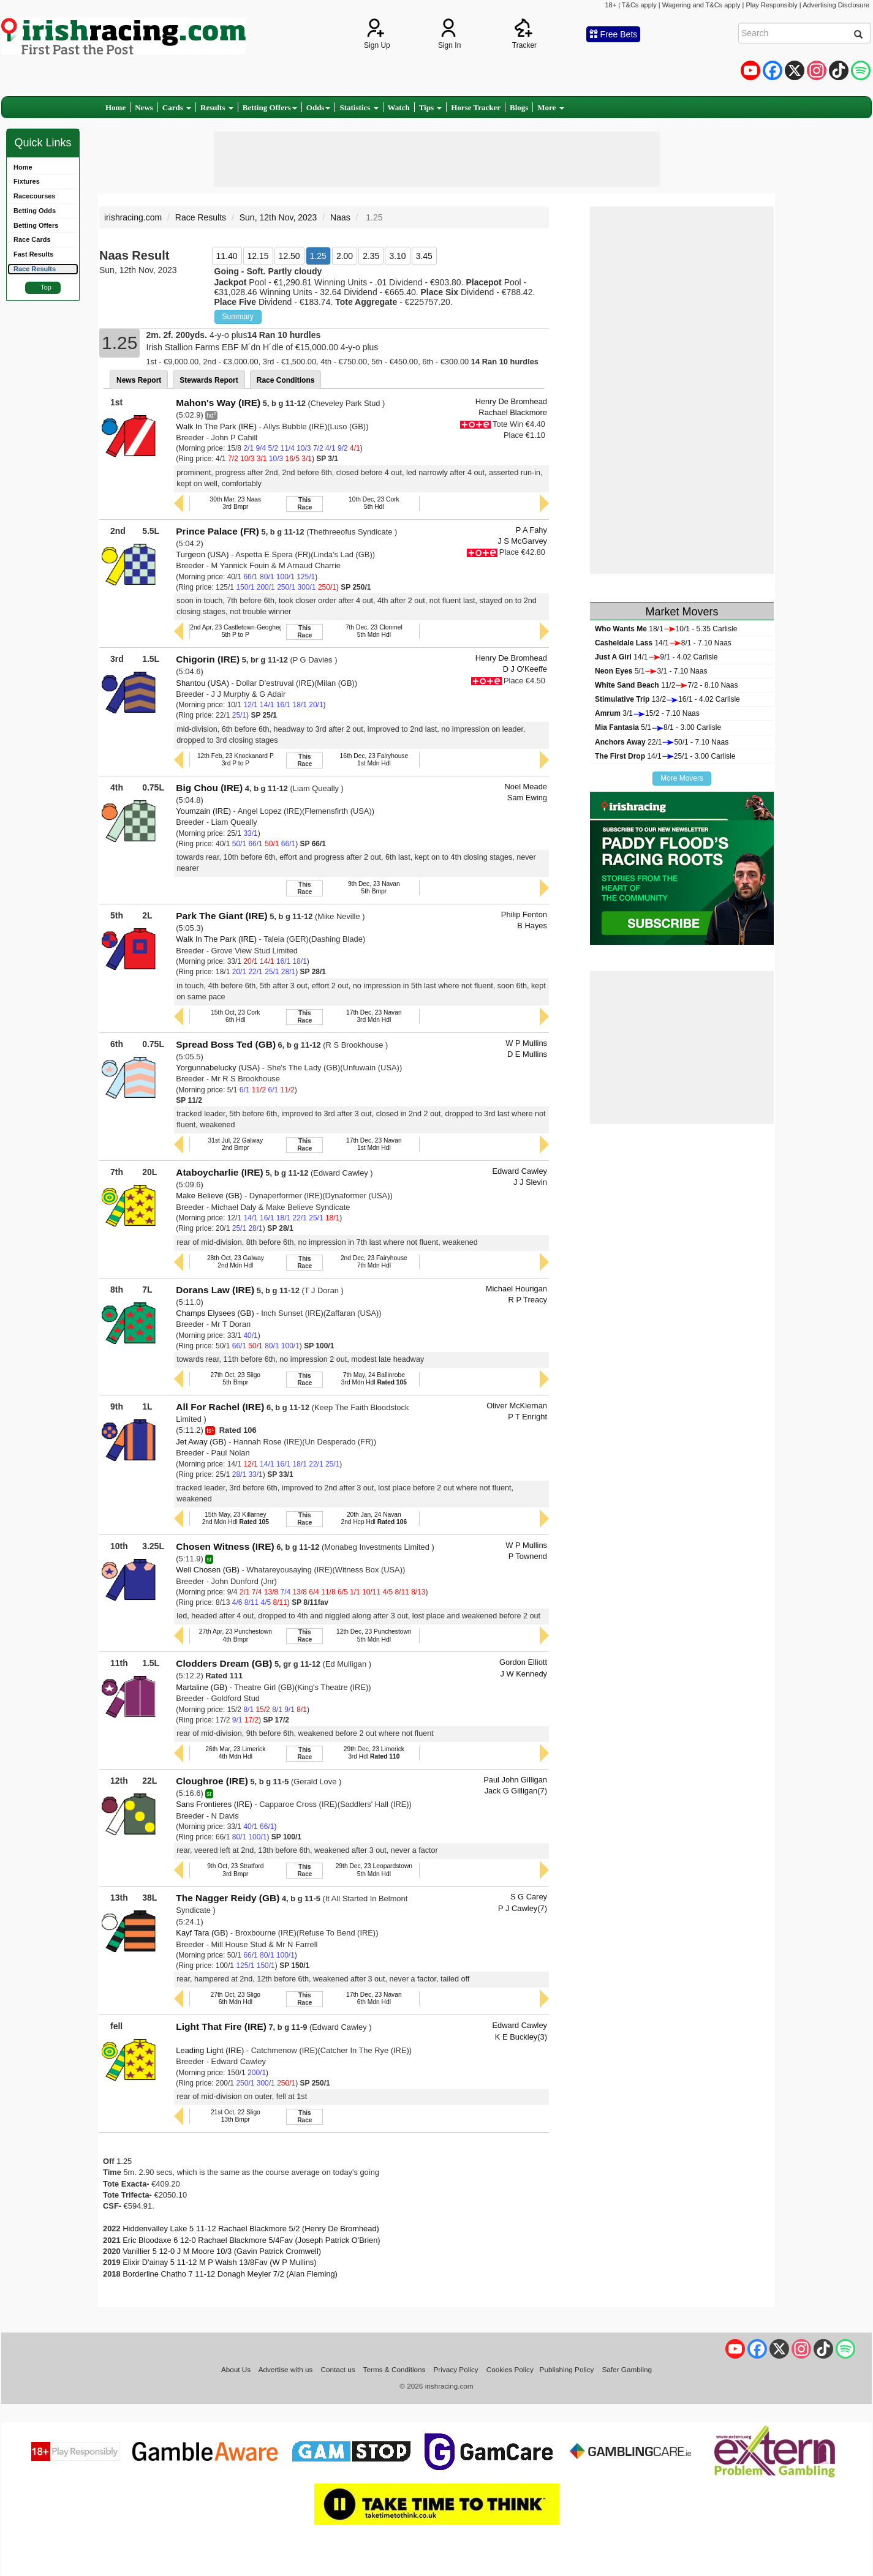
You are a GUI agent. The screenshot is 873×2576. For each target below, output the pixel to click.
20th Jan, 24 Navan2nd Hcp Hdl (374, 1518)
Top (45, 287)
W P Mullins (526, 1043)
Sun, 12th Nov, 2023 (278, 217)
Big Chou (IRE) (209, 788)
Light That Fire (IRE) (221, 2026)
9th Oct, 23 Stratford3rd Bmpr (235, 1870)
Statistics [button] (358, 107)
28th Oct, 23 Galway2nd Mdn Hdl (235, 1262)
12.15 (258, 256)
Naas (340, 217)
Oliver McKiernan (516, 1405)
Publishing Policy (567, 2369)
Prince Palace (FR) (217, 531)
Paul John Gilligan (515, 1779)
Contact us (338, 2369)
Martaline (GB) (201, 1687)
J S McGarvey (522, 541)
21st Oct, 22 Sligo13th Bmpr (235, 2116)
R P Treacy (527, 1299)
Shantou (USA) (202, 683)
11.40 (227, 256)
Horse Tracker (476, 107)
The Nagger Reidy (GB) (227, 1898)
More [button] (550, 107)
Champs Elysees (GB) (215, 1313)
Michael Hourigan (516, 1288)
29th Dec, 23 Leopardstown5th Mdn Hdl (374, 1870)
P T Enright (527, 1416)
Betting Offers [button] (270, 107)
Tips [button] (430, 107)
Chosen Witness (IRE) (225, 1546)
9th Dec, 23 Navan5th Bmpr (374, 888)
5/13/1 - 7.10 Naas (651, 671)
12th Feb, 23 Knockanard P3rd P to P (235, 760)
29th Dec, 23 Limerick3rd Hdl (374, 1753)
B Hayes (532, 925)
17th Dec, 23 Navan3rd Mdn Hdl (374, 1016)
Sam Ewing (527, 797)
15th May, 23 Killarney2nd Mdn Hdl (235, 1518)
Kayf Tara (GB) (202, 1932)
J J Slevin (530, 1182)
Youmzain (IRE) (203, 811)
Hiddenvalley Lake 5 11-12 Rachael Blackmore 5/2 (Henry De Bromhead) (251, 2228)
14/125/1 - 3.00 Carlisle (665, 756)
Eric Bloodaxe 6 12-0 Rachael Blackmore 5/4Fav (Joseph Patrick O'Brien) (251, 2240)
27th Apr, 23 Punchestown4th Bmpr (235, 1635)
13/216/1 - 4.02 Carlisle (667, 699)
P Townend (527, 1556)
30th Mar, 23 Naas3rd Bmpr (235, 503)
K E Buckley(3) (521, 2036)
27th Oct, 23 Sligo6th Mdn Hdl (235, 1998)
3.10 (397, 256)
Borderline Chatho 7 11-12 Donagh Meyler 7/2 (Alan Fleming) (230, 2273)
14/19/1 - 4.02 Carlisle (656, 657)
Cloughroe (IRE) (212, 1781)
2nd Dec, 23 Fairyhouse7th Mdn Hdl (374, 1262)
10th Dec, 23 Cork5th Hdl (374, 503)
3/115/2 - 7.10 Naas (647, 713)
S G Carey (528, 1896)
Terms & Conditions (394, 2369)
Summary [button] (238, 316)
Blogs (519, 107)
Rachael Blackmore (512, 412)
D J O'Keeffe (525, 669)
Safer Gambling (627, 2369)
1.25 (318, 256)
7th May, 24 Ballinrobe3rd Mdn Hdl (374, 1379)
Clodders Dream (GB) (224, 1663)
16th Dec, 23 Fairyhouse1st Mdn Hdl (373, 760)
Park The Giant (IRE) (221, 916)
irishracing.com (133, 217)
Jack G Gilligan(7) (516, 1790)
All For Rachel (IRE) (220, 1407)
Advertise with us (286, 2369)
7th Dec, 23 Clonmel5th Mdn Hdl (374, 631)
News (144, 107)
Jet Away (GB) (201, 1441)
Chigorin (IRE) (208, 659)
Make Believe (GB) (209, 1195)
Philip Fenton (524, 914)
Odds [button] (318, 107)
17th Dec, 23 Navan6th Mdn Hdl (374, 1998)
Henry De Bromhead (511, 401)
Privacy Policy (456, 2369)
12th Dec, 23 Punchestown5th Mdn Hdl (374, 1635)
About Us (236, 2369)
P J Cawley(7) (522, 1908)
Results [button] (216, 107)
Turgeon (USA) (202, 554)
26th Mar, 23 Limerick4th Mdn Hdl (235, 1753)
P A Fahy (531, 530)
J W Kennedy (523, 1673)
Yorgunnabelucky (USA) (218, 1067)
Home (115, 107)
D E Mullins (527, 1054)
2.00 (344, 256)
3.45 (424, 256)
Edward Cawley (520, 1171)
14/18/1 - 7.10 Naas (663, 643)
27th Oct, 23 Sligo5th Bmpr (235, 1379)
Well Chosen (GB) (208, 1569)
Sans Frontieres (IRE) (214, 1804)
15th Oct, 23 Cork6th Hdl (235, 1016)
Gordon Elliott (523, 1662)
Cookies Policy (510, 2369)
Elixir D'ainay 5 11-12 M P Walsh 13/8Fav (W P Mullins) (219, 2262)
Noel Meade (526, 786)
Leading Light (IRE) (210, 2050)
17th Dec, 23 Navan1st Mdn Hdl (374, 1144)
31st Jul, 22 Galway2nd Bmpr (235, 1144)
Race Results (200, 217)
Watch (399, 107)
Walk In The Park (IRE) (216, 426)
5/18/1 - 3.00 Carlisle (658, 727)
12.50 (289, 256)
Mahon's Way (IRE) (218, 402)
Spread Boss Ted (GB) (226, 1044)
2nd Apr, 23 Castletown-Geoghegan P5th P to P (242, 631)
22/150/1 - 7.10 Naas (661, 742)
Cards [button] (176, 107)
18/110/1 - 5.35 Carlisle (666, 629)
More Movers (681, 778)
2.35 (371, 256)
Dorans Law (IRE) (215, 1290)
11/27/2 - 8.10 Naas (666, 685)
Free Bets (613, 34)
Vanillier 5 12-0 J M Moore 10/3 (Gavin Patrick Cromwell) (222, 2251)
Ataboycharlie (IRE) (219, 1172)
